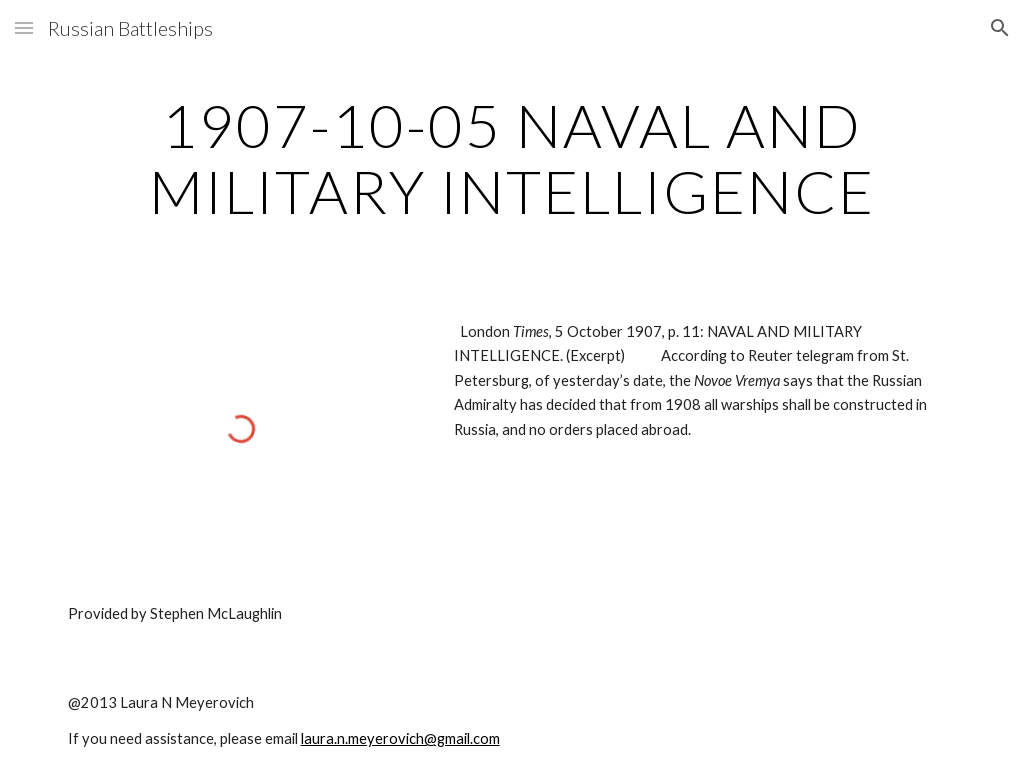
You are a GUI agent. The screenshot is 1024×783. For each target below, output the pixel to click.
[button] (24, 27)
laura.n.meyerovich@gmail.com (400, 738)
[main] (512, 158)
